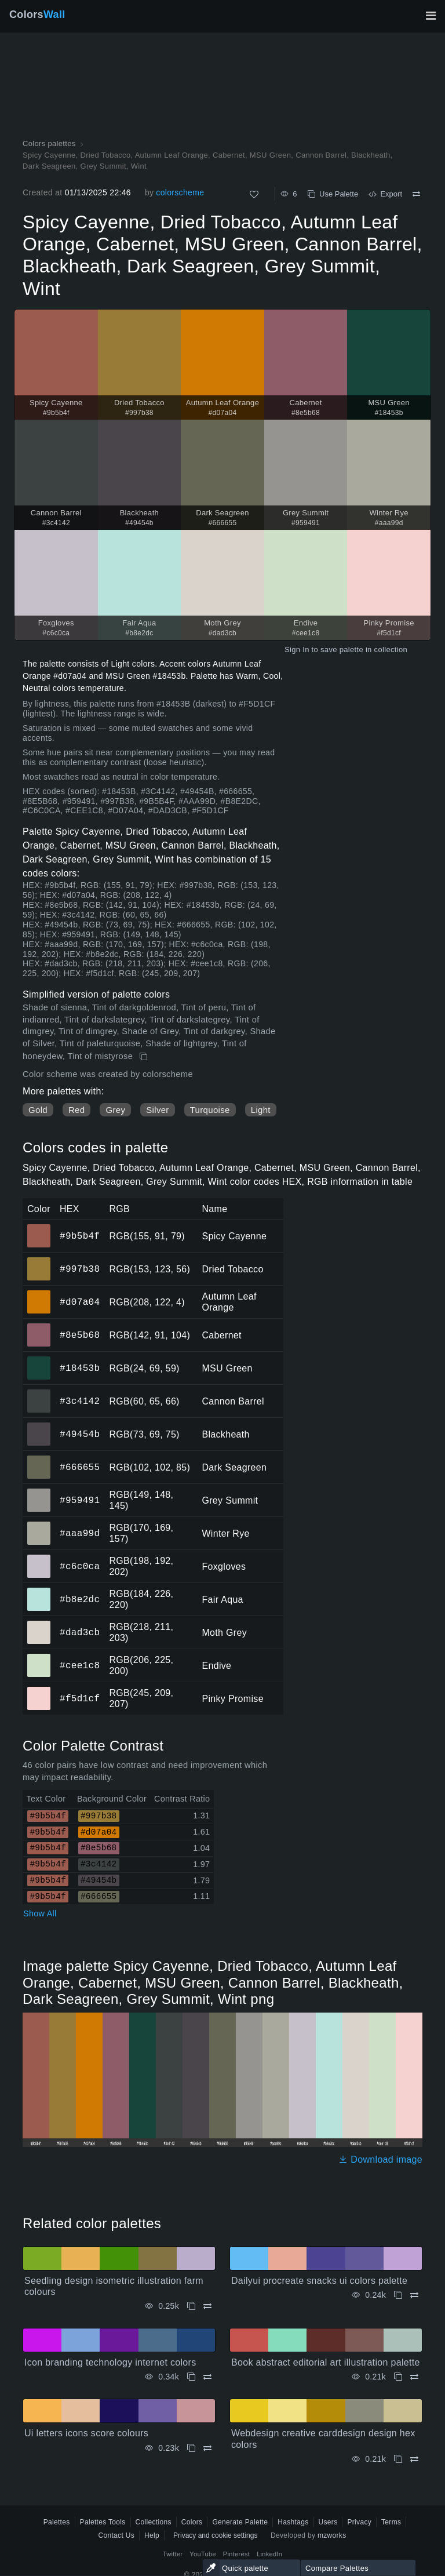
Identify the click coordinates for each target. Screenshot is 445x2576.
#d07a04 (80, 1302)
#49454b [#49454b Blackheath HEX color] (39, 1425)
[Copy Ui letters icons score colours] (191, 2448)
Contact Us (116, 2535)
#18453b (80, 1368)
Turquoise (210, 1110)
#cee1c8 (80, 1665)
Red (76, 1110)
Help (151, 2535)
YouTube (202, 2553)
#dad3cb (80, 1632)
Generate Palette (240, 2522)
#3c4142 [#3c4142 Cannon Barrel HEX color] (39, 1392)
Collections (154, 2522)
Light (261, 1110)
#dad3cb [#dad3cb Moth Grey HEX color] (39, 1624)
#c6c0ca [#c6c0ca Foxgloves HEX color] (39, 1558)
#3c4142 (80, 1401)
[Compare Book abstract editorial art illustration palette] (414, 2377)
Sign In (296, 649)
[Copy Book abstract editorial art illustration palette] (398, 2377)
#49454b (80, 1434)
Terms (391, 2522)
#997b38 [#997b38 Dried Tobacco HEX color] (39, 1260)
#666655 (80, 1467)
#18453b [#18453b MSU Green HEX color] (39, 1359)
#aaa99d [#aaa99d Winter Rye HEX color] (39, 1525)
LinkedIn (269, 2553)
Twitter (173, 2553)
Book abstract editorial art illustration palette (325, 2362)
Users (328, 2522)
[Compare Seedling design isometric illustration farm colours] (207, 2306)
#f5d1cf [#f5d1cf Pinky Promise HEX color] (39, 1690)
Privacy (359, 2522)
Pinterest (236, 2553)
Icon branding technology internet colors (110, 2362)
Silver (157, 1110)
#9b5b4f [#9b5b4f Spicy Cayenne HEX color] (39, 1227)
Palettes (56, 2522)
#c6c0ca (80, 1566)
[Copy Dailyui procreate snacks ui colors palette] (398, 2295)
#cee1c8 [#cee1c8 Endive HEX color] (39, 1657)
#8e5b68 (80, 1335)
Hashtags (293, 2522)
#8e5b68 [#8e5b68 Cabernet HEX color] (39, 1326)
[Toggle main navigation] (430, 16)
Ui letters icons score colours (86, 2433)
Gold (38, 1110)
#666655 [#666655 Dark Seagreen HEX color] (39, 1459)
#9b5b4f (80, 1235)
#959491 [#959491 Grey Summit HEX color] (39, 1492)
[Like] (254, 194)
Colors (37, 14)
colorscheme (180, 192)
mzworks (332, 2535)
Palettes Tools (103, 2522)
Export (385, 194)
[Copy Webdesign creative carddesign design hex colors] (398, 2459)
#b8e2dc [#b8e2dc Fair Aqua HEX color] (39, 1591)
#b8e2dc (80, 1599)
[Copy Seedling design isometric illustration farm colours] (191, 2306)
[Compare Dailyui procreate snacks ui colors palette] (414, 2295)
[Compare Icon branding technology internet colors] (207, 2377)
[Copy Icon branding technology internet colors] (191, 2377)
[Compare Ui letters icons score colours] (207, 2448)
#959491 (80, 1500)
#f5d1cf (80, 1698)
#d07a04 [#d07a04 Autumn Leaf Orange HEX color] (39, 1293)
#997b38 (80, 1268)
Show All (40, 1913)
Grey (115, 1110)
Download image (380, 2159)
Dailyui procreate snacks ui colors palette (319, 2281)
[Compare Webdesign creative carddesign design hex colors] (414, 2459)
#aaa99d (80, 1533)
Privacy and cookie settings (215, 2535)
